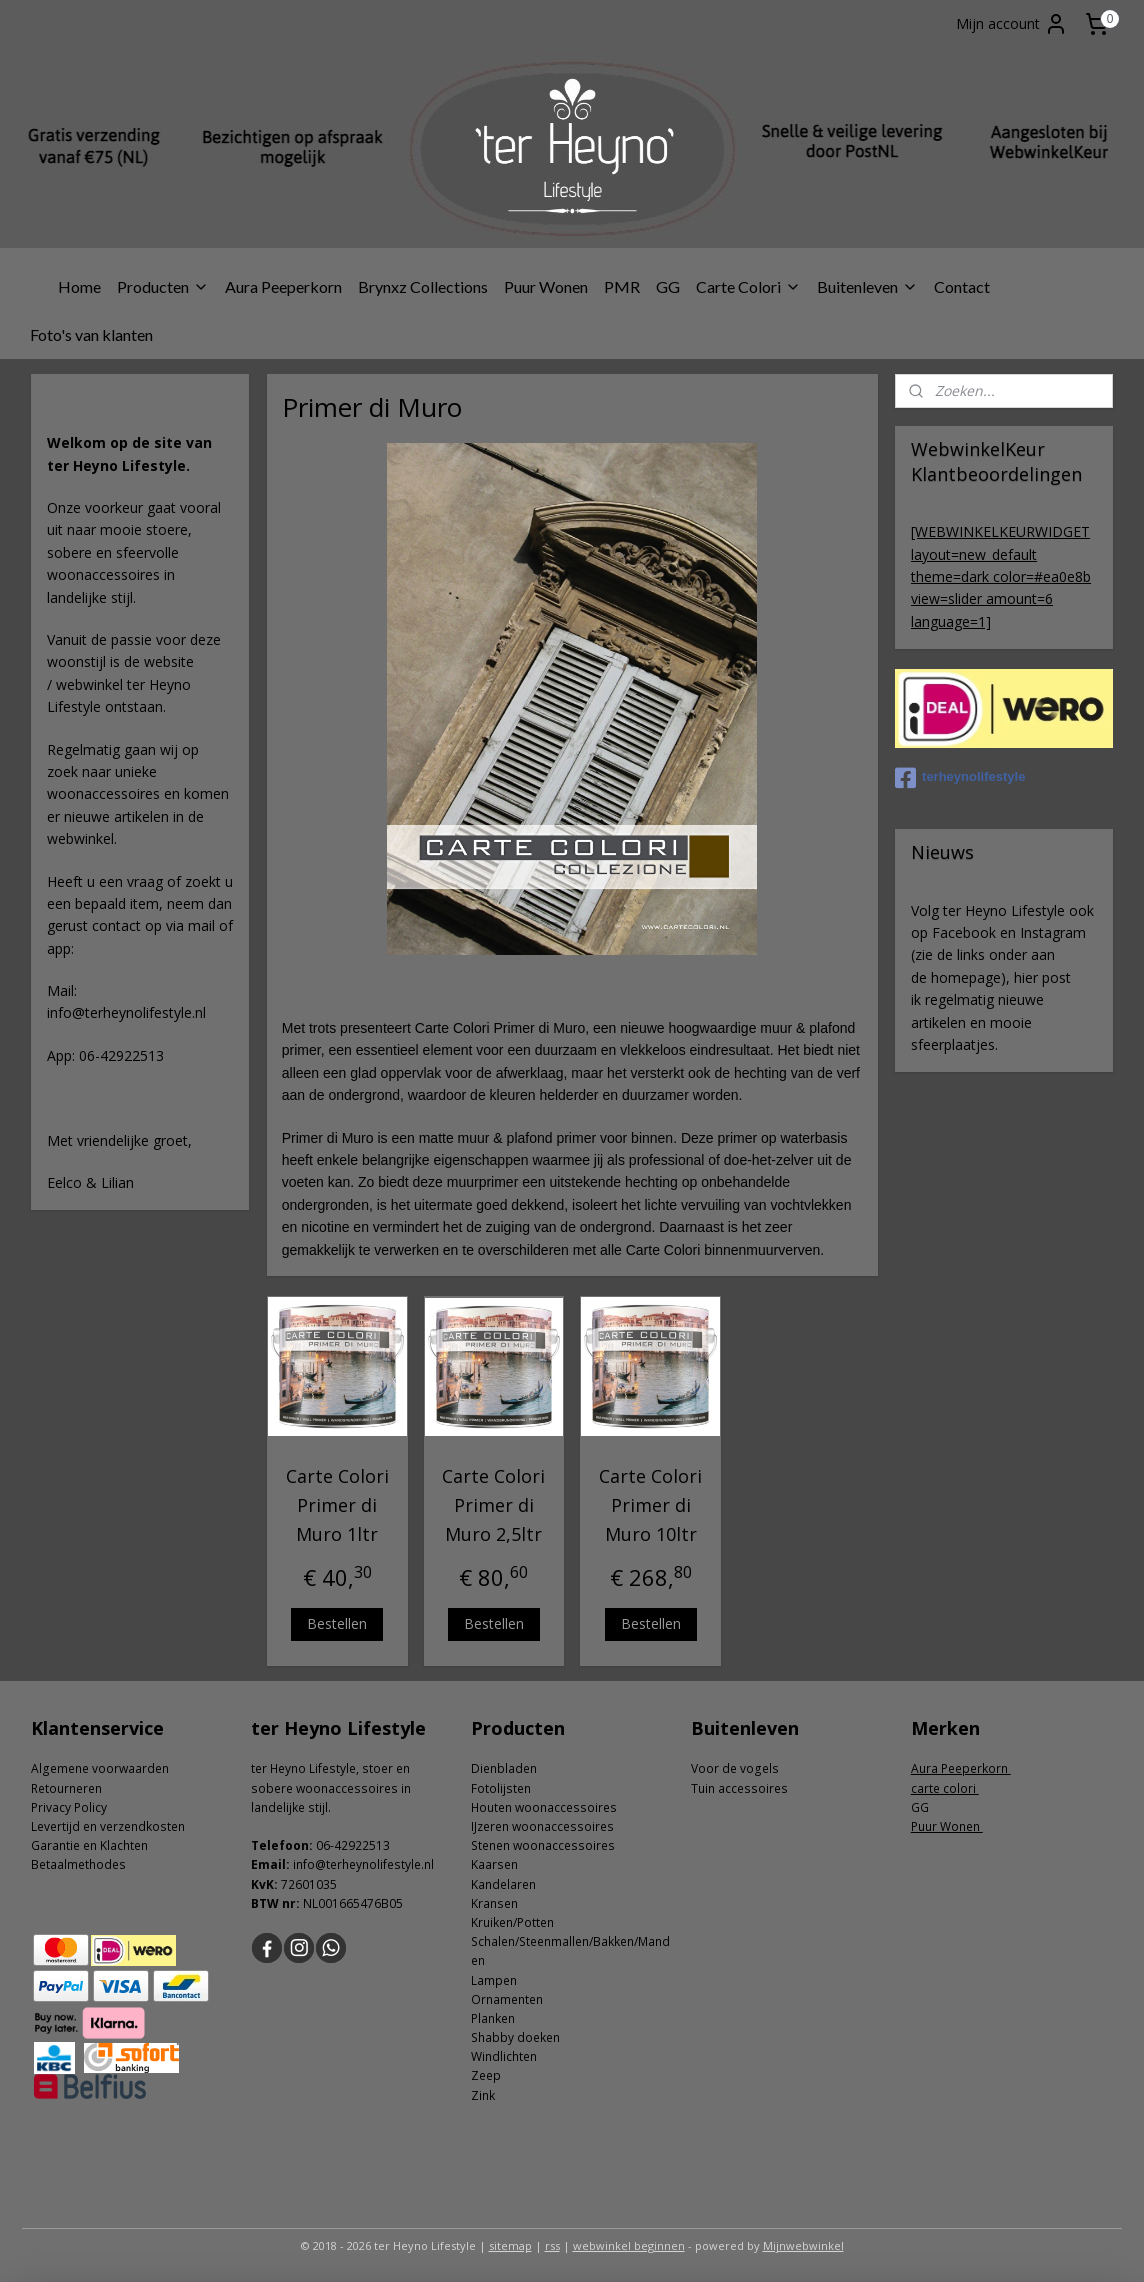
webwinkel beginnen (629, 2245)
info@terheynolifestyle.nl (363, 1864)
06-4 (328, 1845)
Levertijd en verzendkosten (108, 1826)
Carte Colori (748, 286)
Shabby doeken (515, 2037)
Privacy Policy (69, 1807)
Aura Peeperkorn (283, 286)
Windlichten (504, 2056)
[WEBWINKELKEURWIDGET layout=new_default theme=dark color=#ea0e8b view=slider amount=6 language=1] (1001, 576)
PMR (622, 286)
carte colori (945, 1788)
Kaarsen (494, 1864)
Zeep (486, 2075)
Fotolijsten (501, 1788)
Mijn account (1012, 24)
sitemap (510, 2245)
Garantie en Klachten (89, 1845)
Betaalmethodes (78, 1864)
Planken (493, 2018)
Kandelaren (503, 1884)
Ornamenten (507, 1999)
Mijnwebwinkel (803, 2245)
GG (668, 286)
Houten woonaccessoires (544, 1807)
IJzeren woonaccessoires (542, 1826)
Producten (163, 286)
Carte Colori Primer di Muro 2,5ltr (493, 1505)
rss (552, 2245)
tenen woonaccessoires (546, 1845)
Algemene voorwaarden (100, 1768)
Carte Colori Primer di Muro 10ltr (650, 1505)
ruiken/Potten (516, 1922)
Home (79, 286)
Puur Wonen (546, 286)
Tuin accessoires (739, 1788)
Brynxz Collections (423, 286)
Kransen (494, 1903)
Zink (483, 2095)
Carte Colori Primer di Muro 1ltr (336, 1505)
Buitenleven (867, 286)
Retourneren (66, 1788)
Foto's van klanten (91, 334)
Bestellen (337, 1622)
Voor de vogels (735, 1768)
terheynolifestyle (960, 778)
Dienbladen (504, 1768)
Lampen (494, 1980)
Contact (962, 286)
